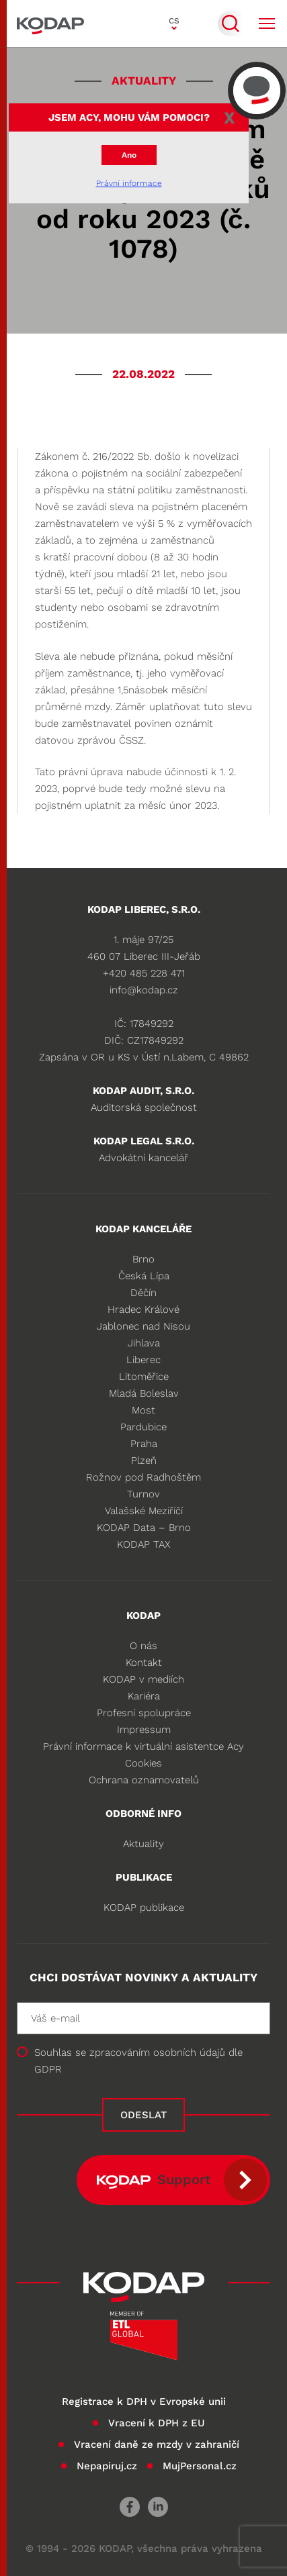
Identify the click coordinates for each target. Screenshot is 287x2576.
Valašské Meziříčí (144, 1511)
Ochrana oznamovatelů (144, 1780)
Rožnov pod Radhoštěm (143, 1477)
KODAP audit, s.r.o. (143, 1091)
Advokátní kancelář (143, 1158)
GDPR (48, 2069)
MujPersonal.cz (200, 2466)
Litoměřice (144, 1377)
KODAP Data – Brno (144, 1528)
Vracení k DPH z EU (156, 2423)
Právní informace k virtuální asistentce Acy (143, 1746)
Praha (143, 1444)
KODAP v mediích (143, 1679)
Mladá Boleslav (144, 1393)
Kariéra (144, 1696)
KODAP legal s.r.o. (143, 1141)
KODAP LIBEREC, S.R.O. (143, 909)
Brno (143, 1259)
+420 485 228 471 (144, 973)
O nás (143, 1646)
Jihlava (144, 1343)
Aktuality (143, 1844)
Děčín (143, 1293)
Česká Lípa (143, 1276)
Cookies (143, 1763)
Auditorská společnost (144, 1107)
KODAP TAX (143, 1544)
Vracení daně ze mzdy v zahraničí (156, 2444)
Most (143, 1410)
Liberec (143, 1360)
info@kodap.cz (144, 990)
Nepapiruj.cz (107, 2466)
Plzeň (144, 1460)
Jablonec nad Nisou (143, 1326)
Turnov (143, 1494)
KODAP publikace (144, 1907)
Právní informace (129, 183)
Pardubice (143, 1427)
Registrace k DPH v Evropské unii (144, 2401)
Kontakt (144, 1662)
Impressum (144, 1730)
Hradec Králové (143, 1309)
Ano (129, 155)
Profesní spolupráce (144, 1713)
